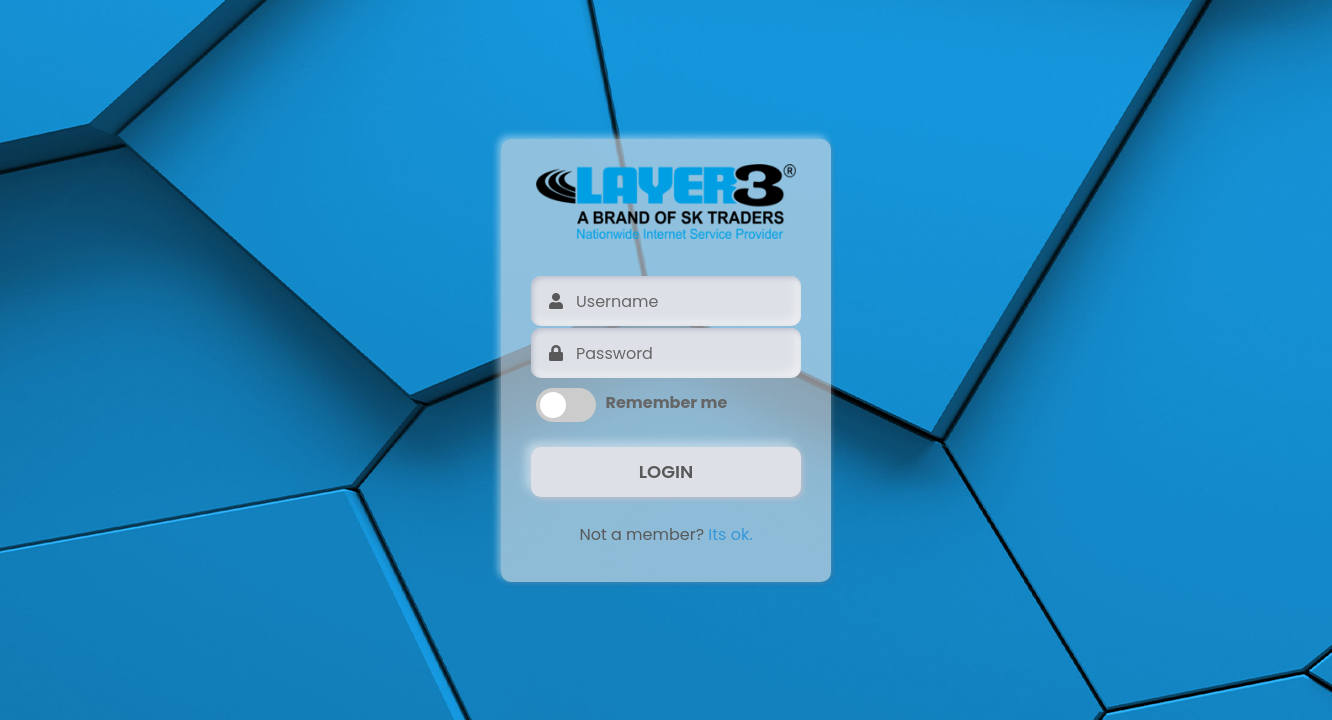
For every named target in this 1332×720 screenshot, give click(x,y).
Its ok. (730, 534)
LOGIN (666, 471)
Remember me (667, 402)
